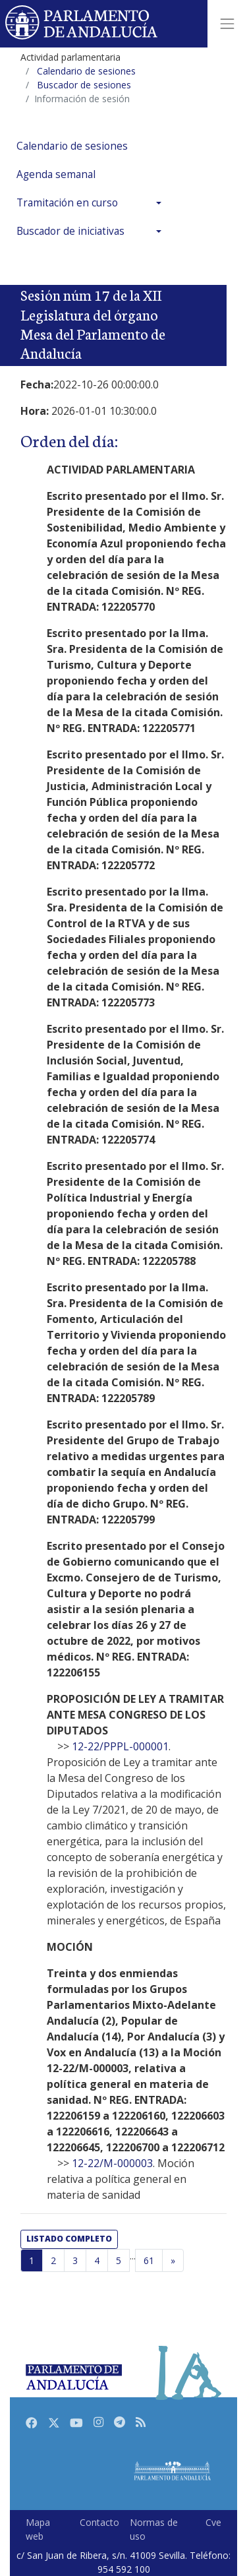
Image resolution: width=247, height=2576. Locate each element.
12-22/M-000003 (112, 2163)
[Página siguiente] (173, 2261)
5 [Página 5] (118, 2260)
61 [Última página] (149, 2260)
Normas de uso (154, 2529)
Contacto (99, 2522)
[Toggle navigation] (227, 23)
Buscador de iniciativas (70, 231)
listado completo (69, 2238)
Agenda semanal (56, 174)
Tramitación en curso (67, 203)
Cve (213, 2522)
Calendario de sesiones (72, 146)
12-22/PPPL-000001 (120, 1746)
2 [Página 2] (53, 2260)
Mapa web (38, 2529)
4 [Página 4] (96, 2260)
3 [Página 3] (75, 2260)
